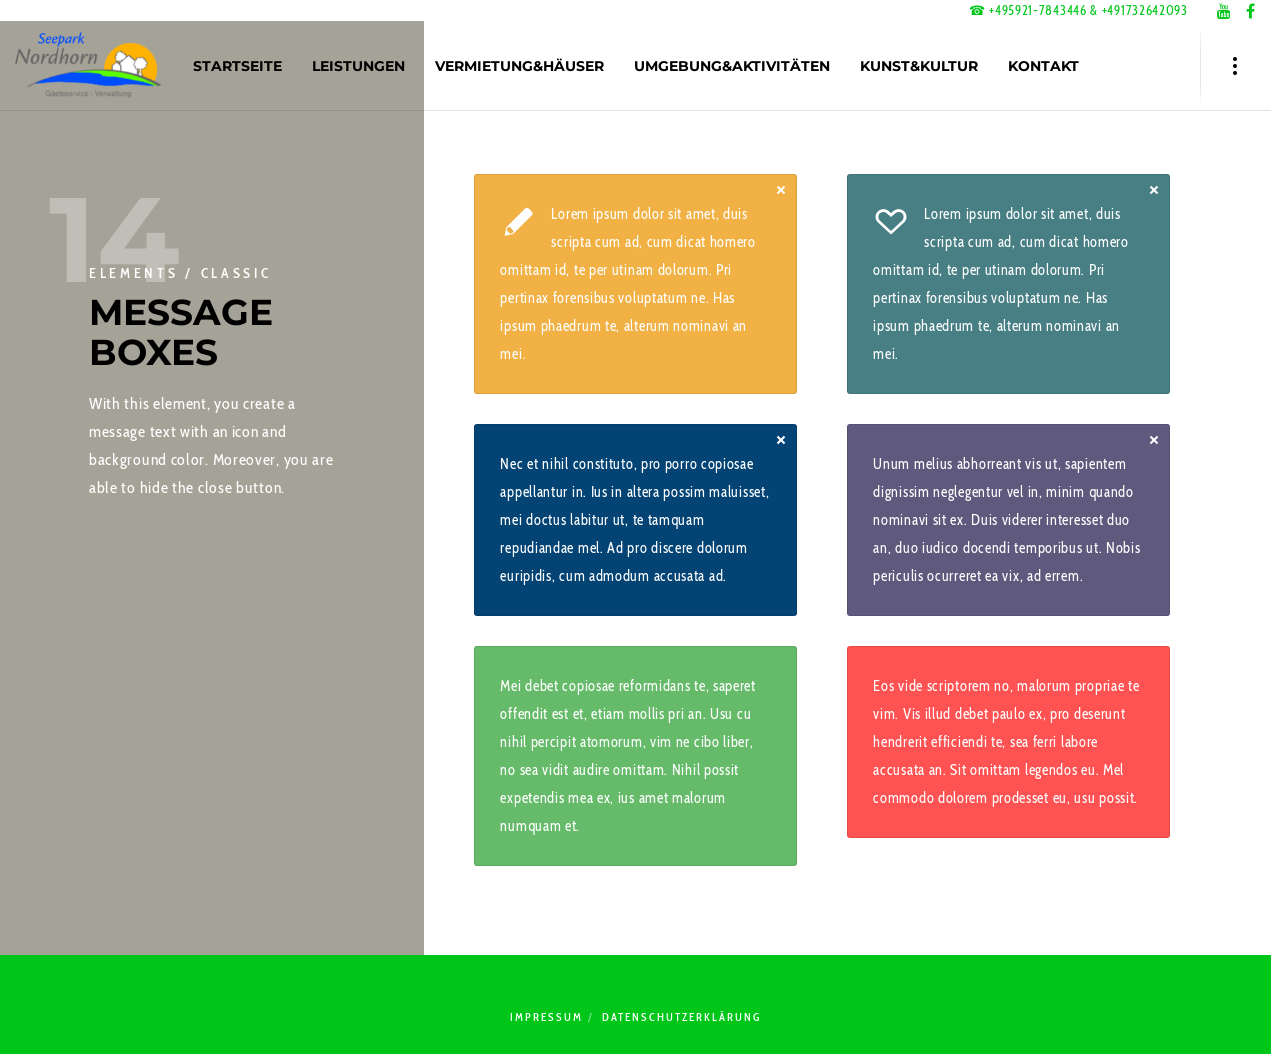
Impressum (546, 1017)
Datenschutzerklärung (681, 1017)
